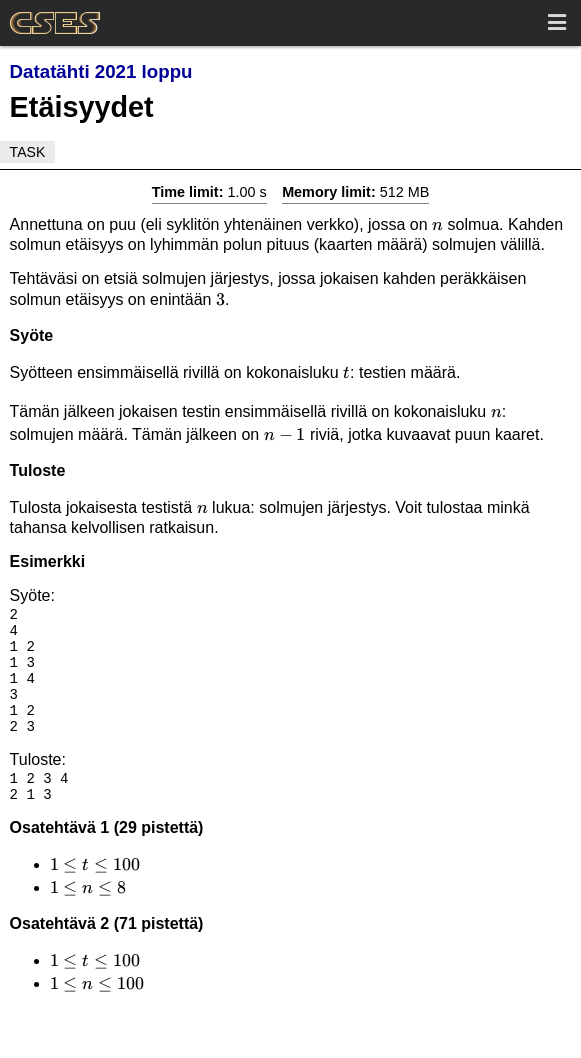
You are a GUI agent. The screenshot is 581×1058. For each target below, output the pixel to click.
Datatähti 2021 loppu (101, 71)
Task (28, 152)
